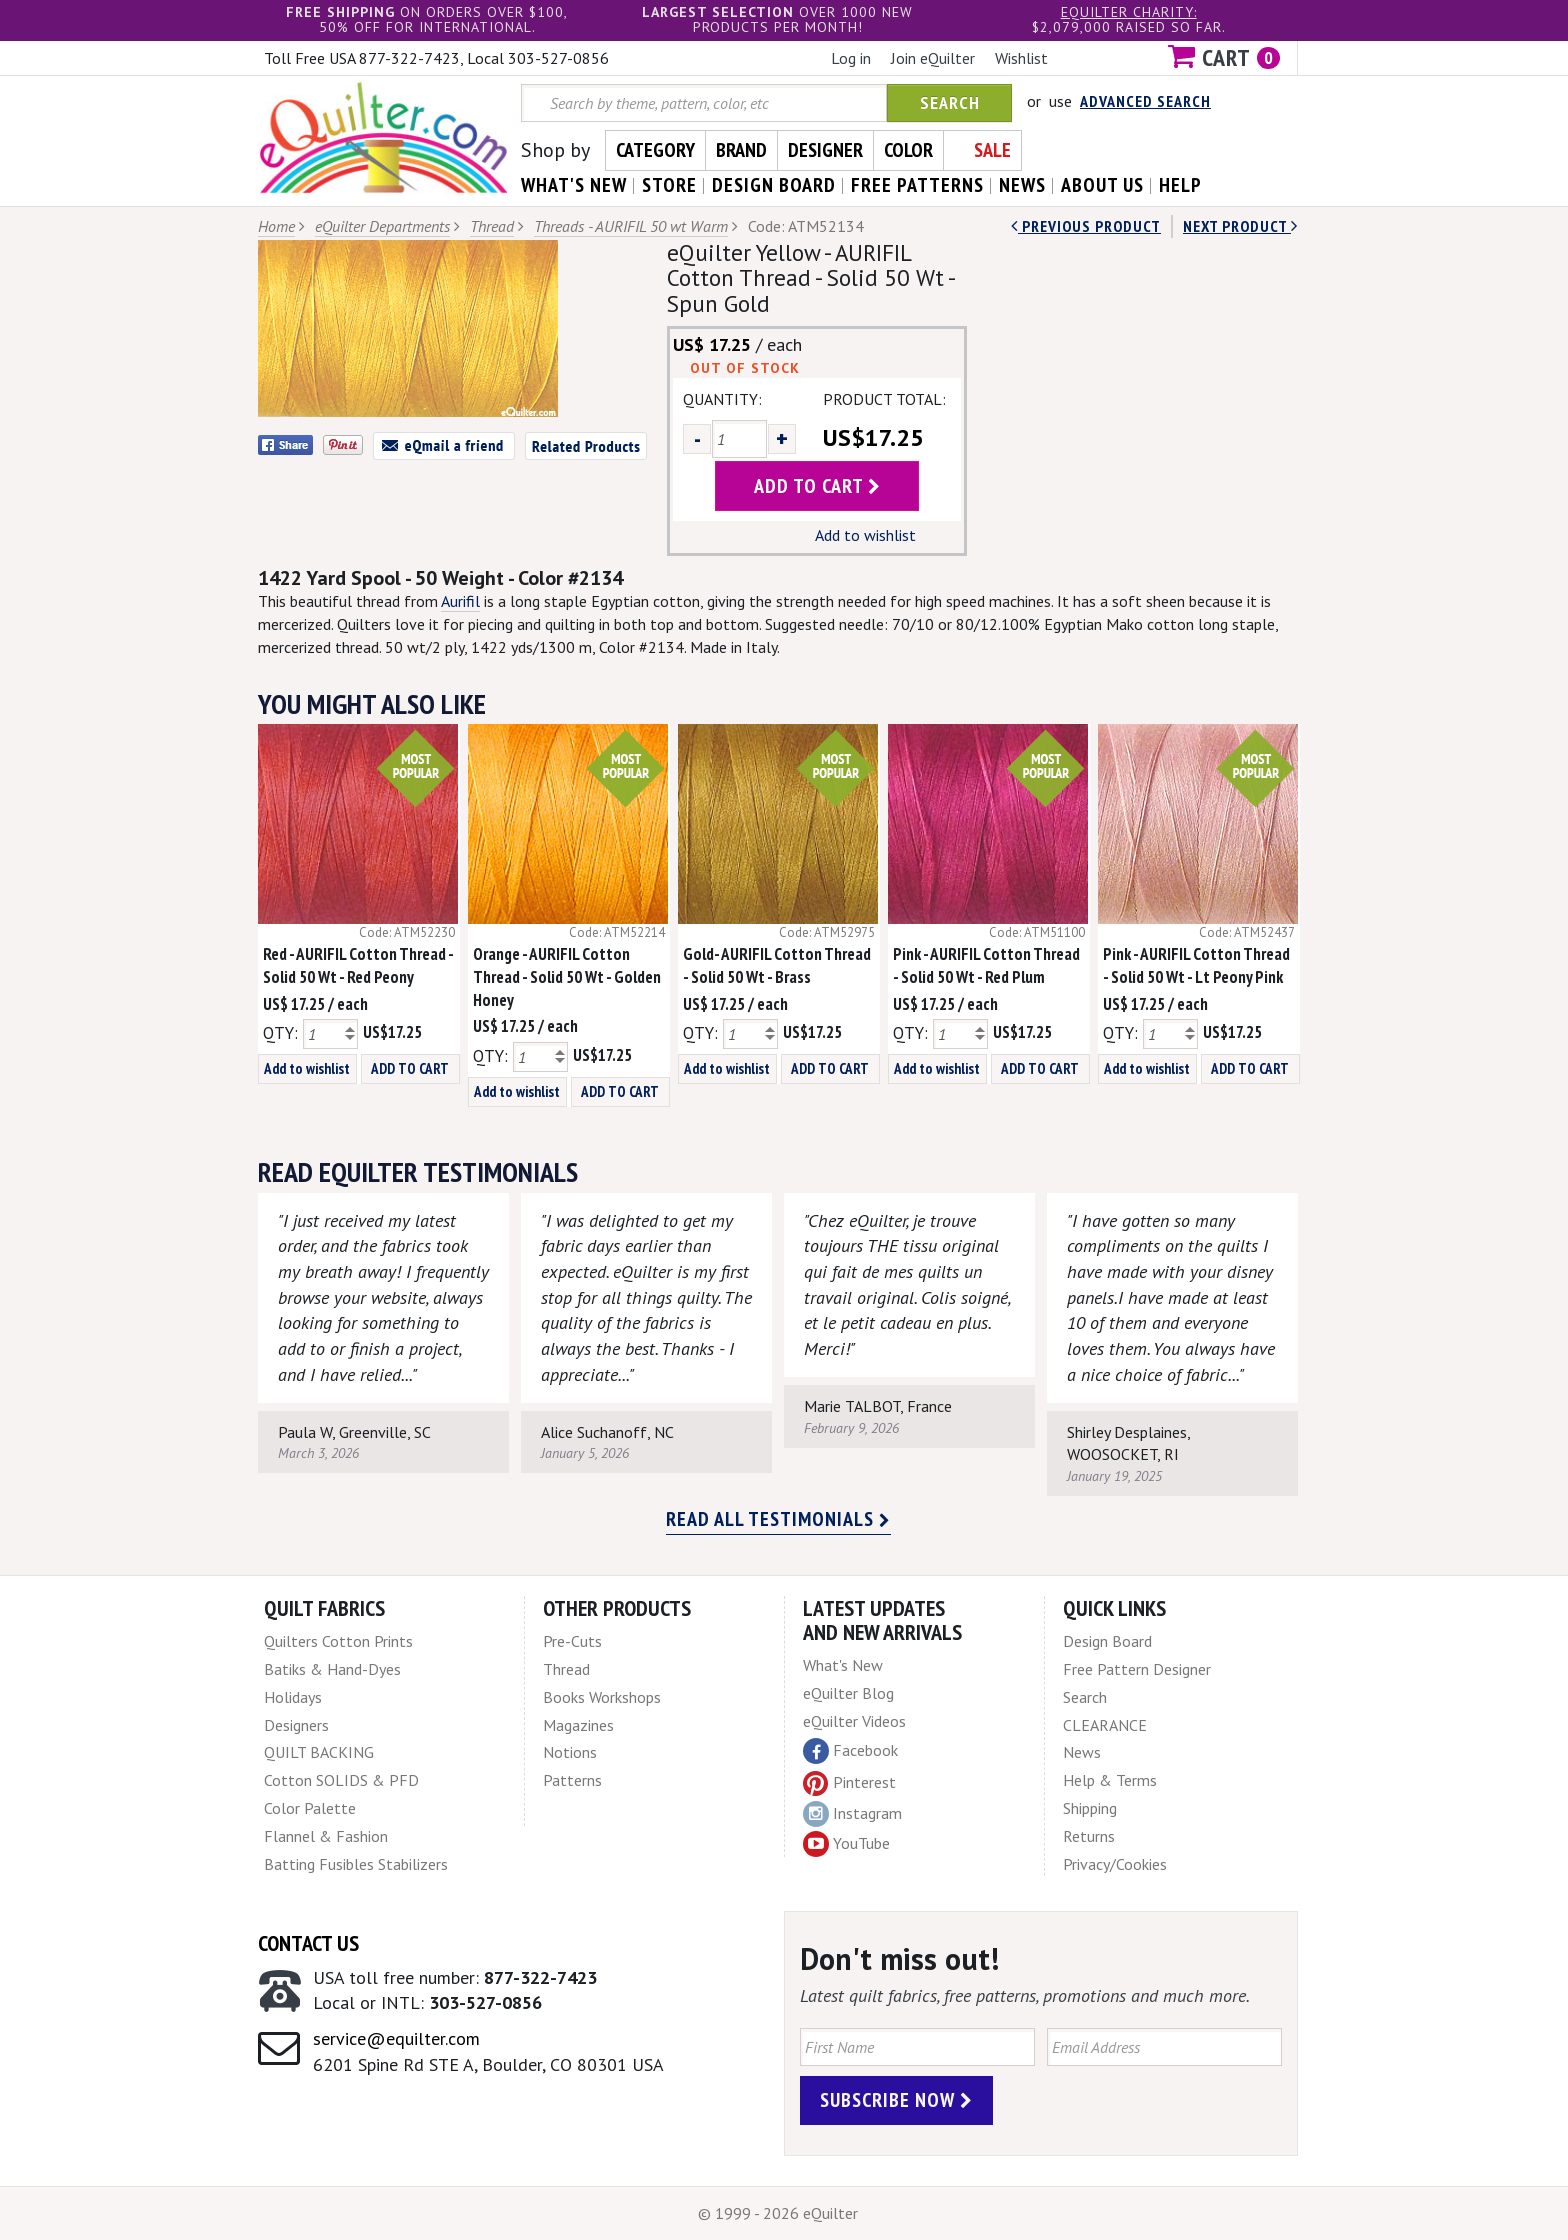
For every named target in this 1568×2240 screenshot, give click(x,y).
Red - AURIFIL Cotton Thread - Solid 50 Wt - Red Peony (358, 965)
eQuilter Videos (854, 1721)
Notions (570, 1752)
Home (276, 226)
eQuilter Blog (848, 1693)
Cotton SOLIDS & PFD (341, 1780)
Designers (296, 1725)
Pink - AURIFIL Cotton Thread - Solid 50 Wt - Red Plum (986, 965)
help (1180, 185)
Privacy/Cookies (1115, 1864)
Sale (992, 150)
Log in (851, 58)
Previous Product (1086, 226)
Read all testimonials (778, 1519)
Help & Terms (1110, 1780)
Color (908, 150)
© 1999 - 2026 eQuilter (778, 2213)
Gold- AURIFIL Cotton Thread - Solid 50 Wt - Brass (777, 965)
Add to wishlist (865, 535)
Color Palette (310, 1808)
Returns (1089, 1836)
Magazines (578, 1725)
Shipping (1090, 1808)
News (1082, 1752)
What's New (843, 1665)
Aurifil (460, 601)
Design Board (1107, 1641)
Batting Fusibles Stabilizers (356, 1864)
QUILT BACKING (319, 1752)
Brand (741, 150)
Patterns (572, 1780)
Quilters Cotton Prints (338, 1641)
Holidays (293, 1697)
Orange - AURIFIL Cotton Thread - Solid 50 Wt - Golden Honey (567, 977)
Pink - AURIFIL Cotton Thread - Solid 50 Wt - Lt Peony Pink (1196, 965)
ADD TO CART (410, 1068)
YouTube (846, 1844)
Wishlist (1021, 58)
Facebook (850, 1751)
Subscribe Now (896, 2100)
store (669, 185)
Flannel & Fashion (326, 1836)
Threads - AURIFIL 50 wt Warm (631, 226)
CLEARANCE (1105, 1725)
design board (774, 185)
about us (1102, 185)
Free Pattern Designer (1137, 1669)
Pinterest (849, 1782)
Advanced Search (1145, 101)
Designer (825, 150)
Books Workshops (602, 1697)
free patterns (917, 185)
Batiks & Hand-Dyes (332, 1669)
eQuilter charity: (1129, 12)
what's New (574, 185)
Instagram (852, 1814)
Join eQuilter (933, 58)
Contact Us (308, 1943)
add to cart (817, 486)
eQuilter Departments (382, 226)
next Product (1240, 226)
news (1022, 185)
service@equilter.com (396, 2038)
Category (655, 150)
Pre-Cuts (572, 1641)
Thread (492, 226)
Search (950, 102)
